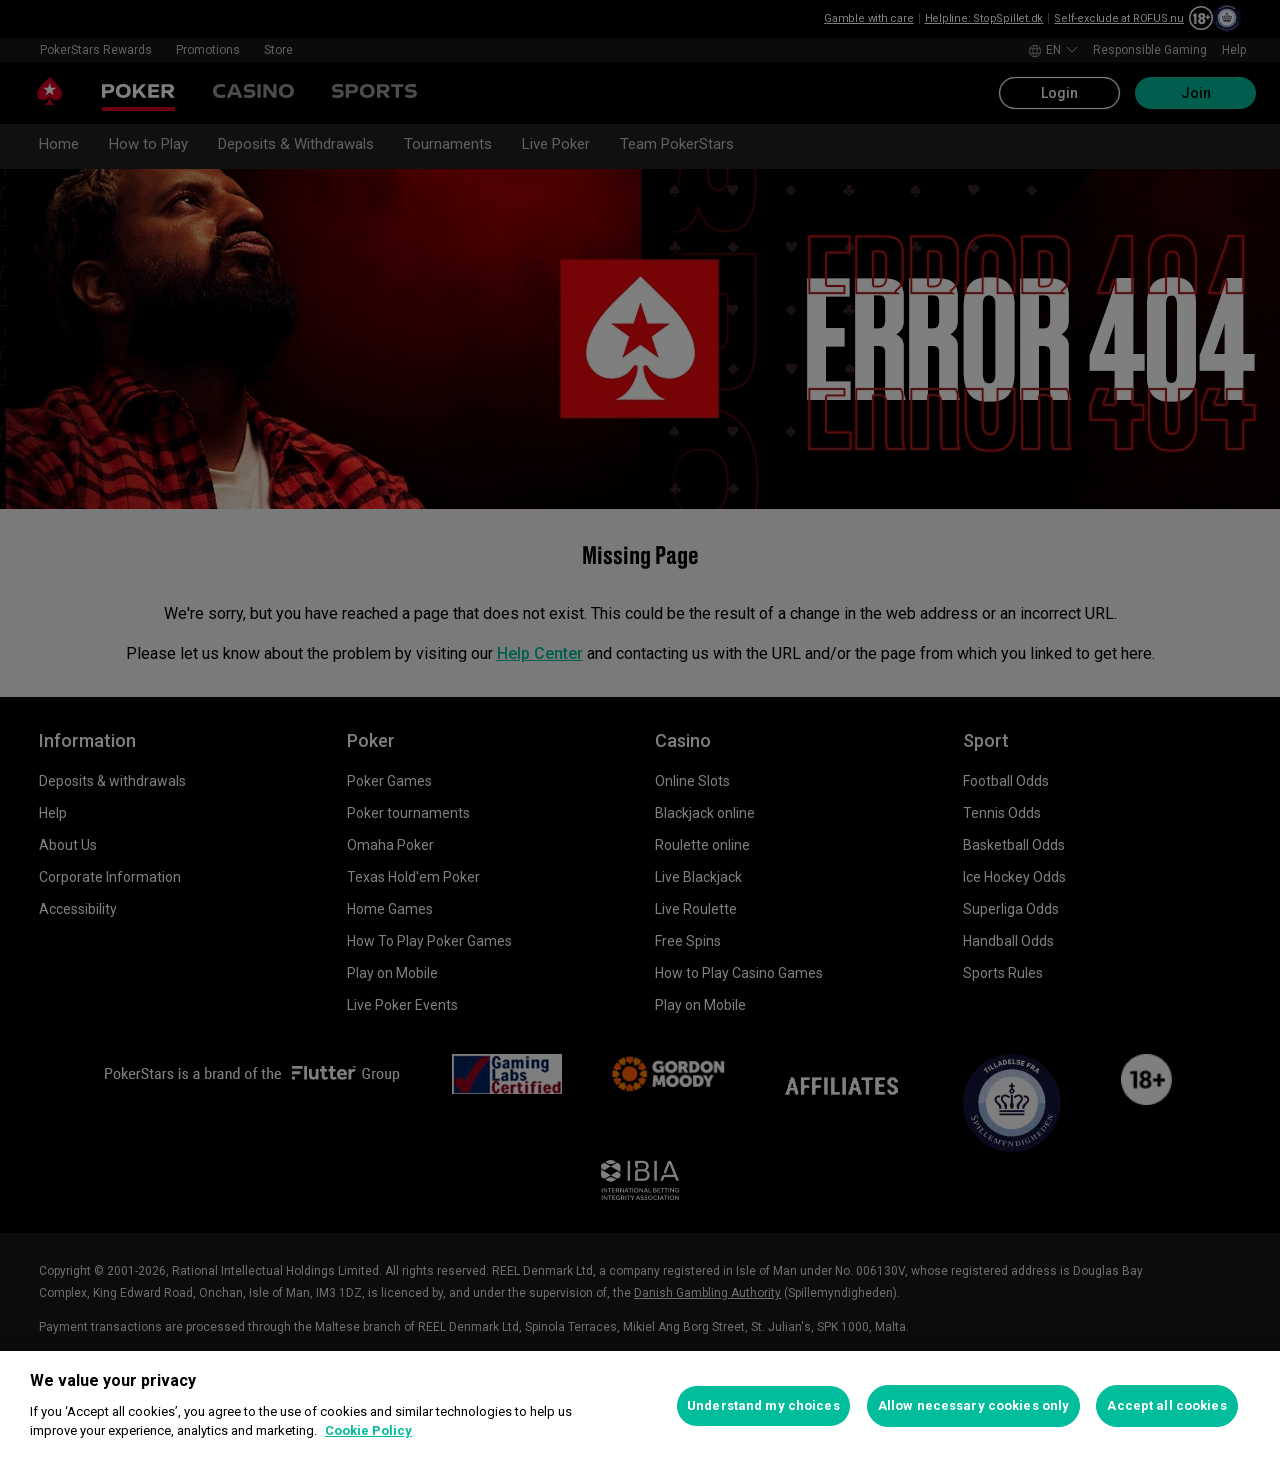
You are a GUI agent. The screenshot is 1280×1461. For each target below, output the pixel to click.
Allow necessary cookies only (974, 1405)
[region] (640, 1406)
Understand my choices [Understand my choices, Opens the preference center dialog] (763, 1405)
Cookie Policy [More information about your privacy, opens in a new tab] (368, 1430)
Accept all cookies (1166, 1405)
